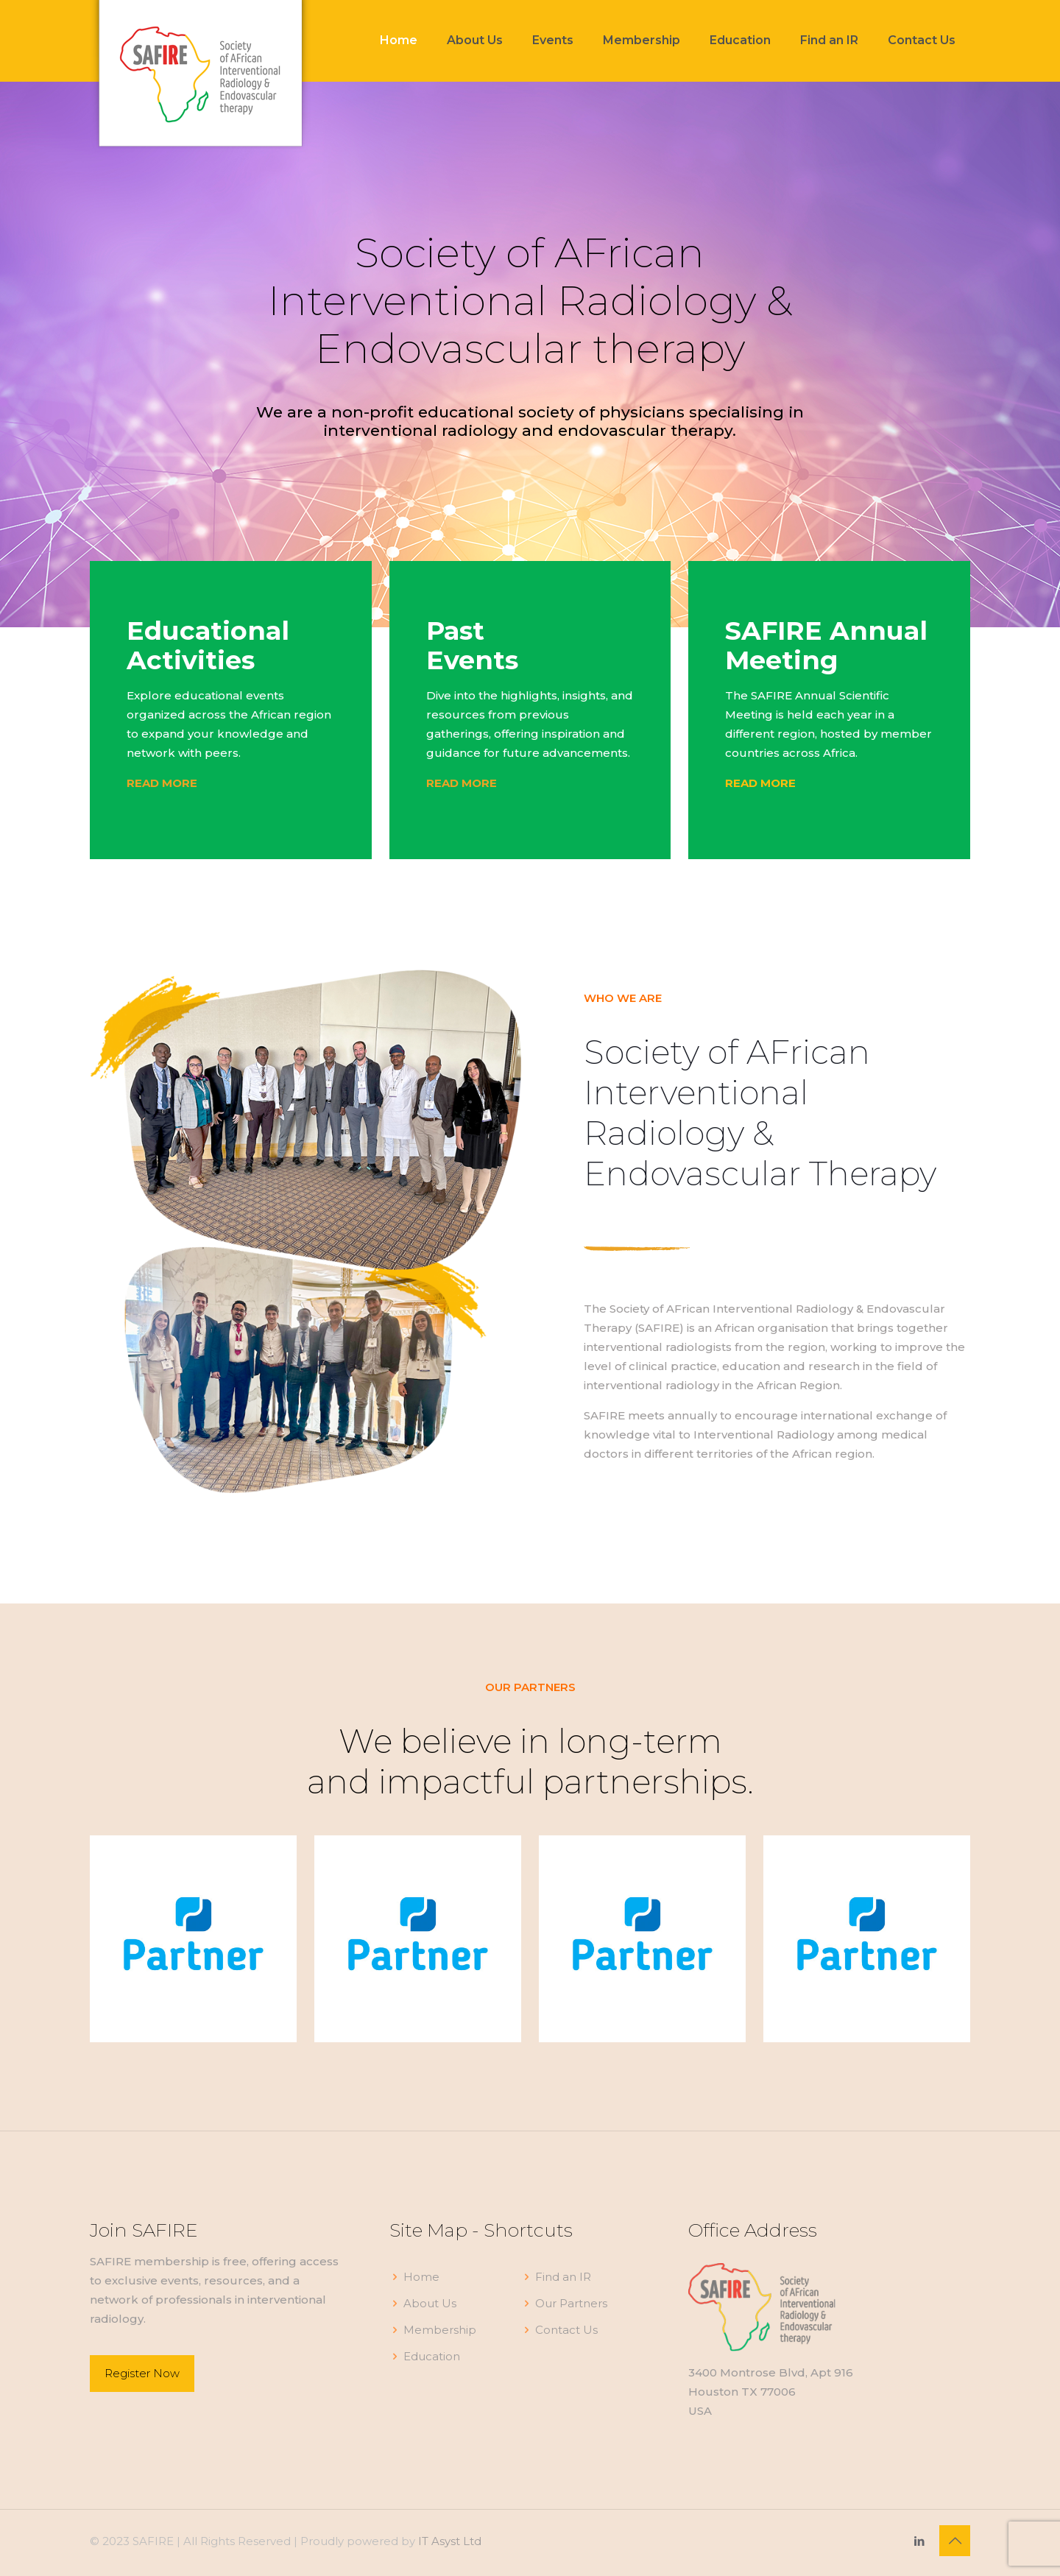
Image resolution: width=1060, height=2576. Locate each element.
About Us (429, 2303)
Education (431, 2356)
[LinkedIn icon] (919, 2541)
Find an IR (563, 2277)
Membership (439, 2330)
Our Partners (571, 2303)
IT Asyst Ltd (449, 2541)
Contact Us (566, 2330)
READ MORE (760, 783)
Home (421, 2277)
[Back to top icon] (954, 2540)
